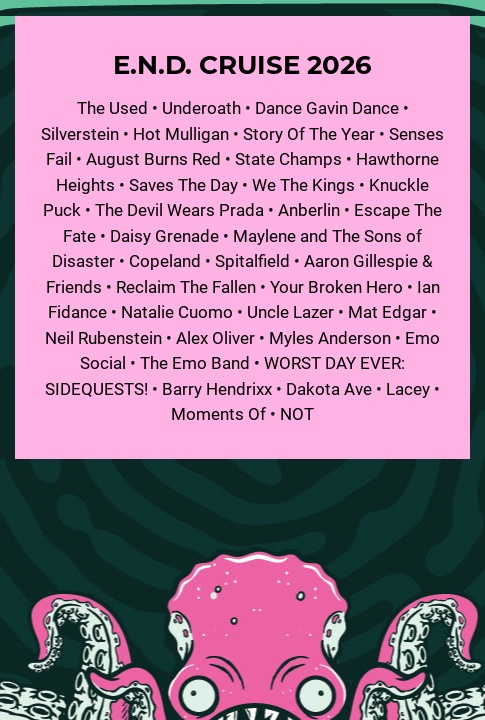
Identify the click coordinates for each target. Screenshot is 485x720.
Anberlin (309, 209)
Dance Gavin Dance (327, 107)
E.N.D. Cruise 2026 (242, 63)
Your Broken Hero (336, 286)
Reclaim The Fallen (186, 286)
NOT (297, 413)
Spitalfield (252, 260)
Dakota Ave (329, 388)
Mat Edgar (387, 311)
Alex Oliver (215, 337)
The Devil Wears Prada (179, 209)
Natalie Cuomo (177, 311)
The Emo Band (195, 362)
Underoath (201, 107)
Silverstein (80, 133)
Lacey (408, 388)
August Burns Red (153, 158)
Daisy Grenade (164, 235)
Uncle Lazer (290, 311)
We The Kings (303, 184)
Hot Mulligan (181, 133)
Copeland (165, 260)
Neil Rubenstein (103, 337)
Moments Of (218, 413)
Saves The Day (183, 184)
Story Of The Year (309, 133)
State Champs (288, 158)
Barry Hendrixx (217, 388)
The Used (112, 107)
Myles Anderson (330, 337)
